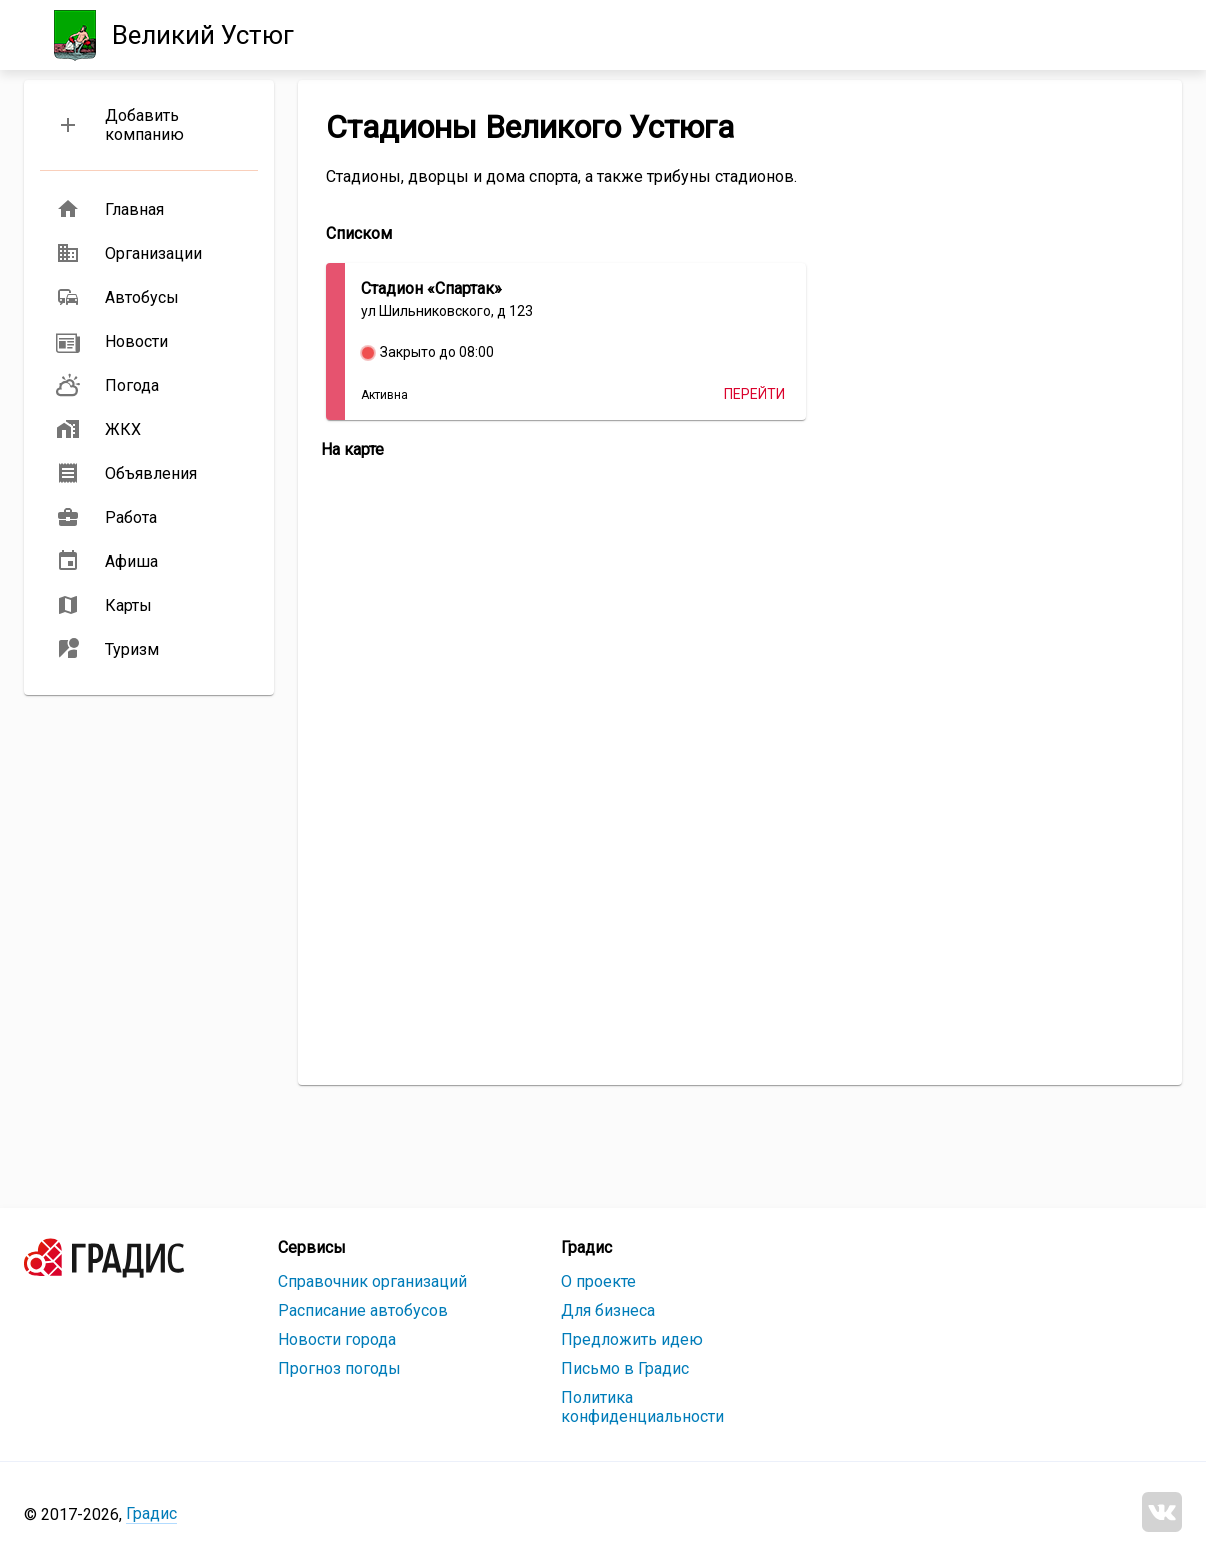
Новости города (337, 1339)
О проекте (598, 1281)
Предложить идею (632, 1339)
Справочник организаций (372, 1281)
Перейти (754, 394)
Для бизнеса (608, 1310)
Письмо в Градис (625, 1368)
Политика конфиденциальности (642, 1407)
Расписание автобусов (363, 1310)
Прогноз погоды (339, 1368)
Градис (151, 1513)
